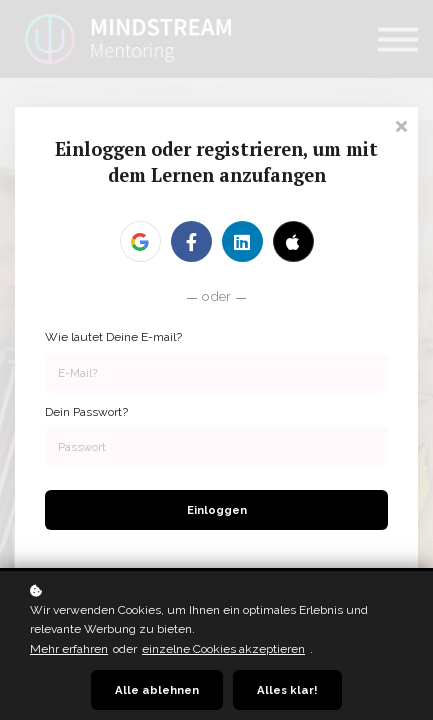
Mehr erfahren (69, 649)
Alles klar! (287, 690)
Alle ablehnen (157, 690)
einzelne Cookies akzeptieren (223, 649)
